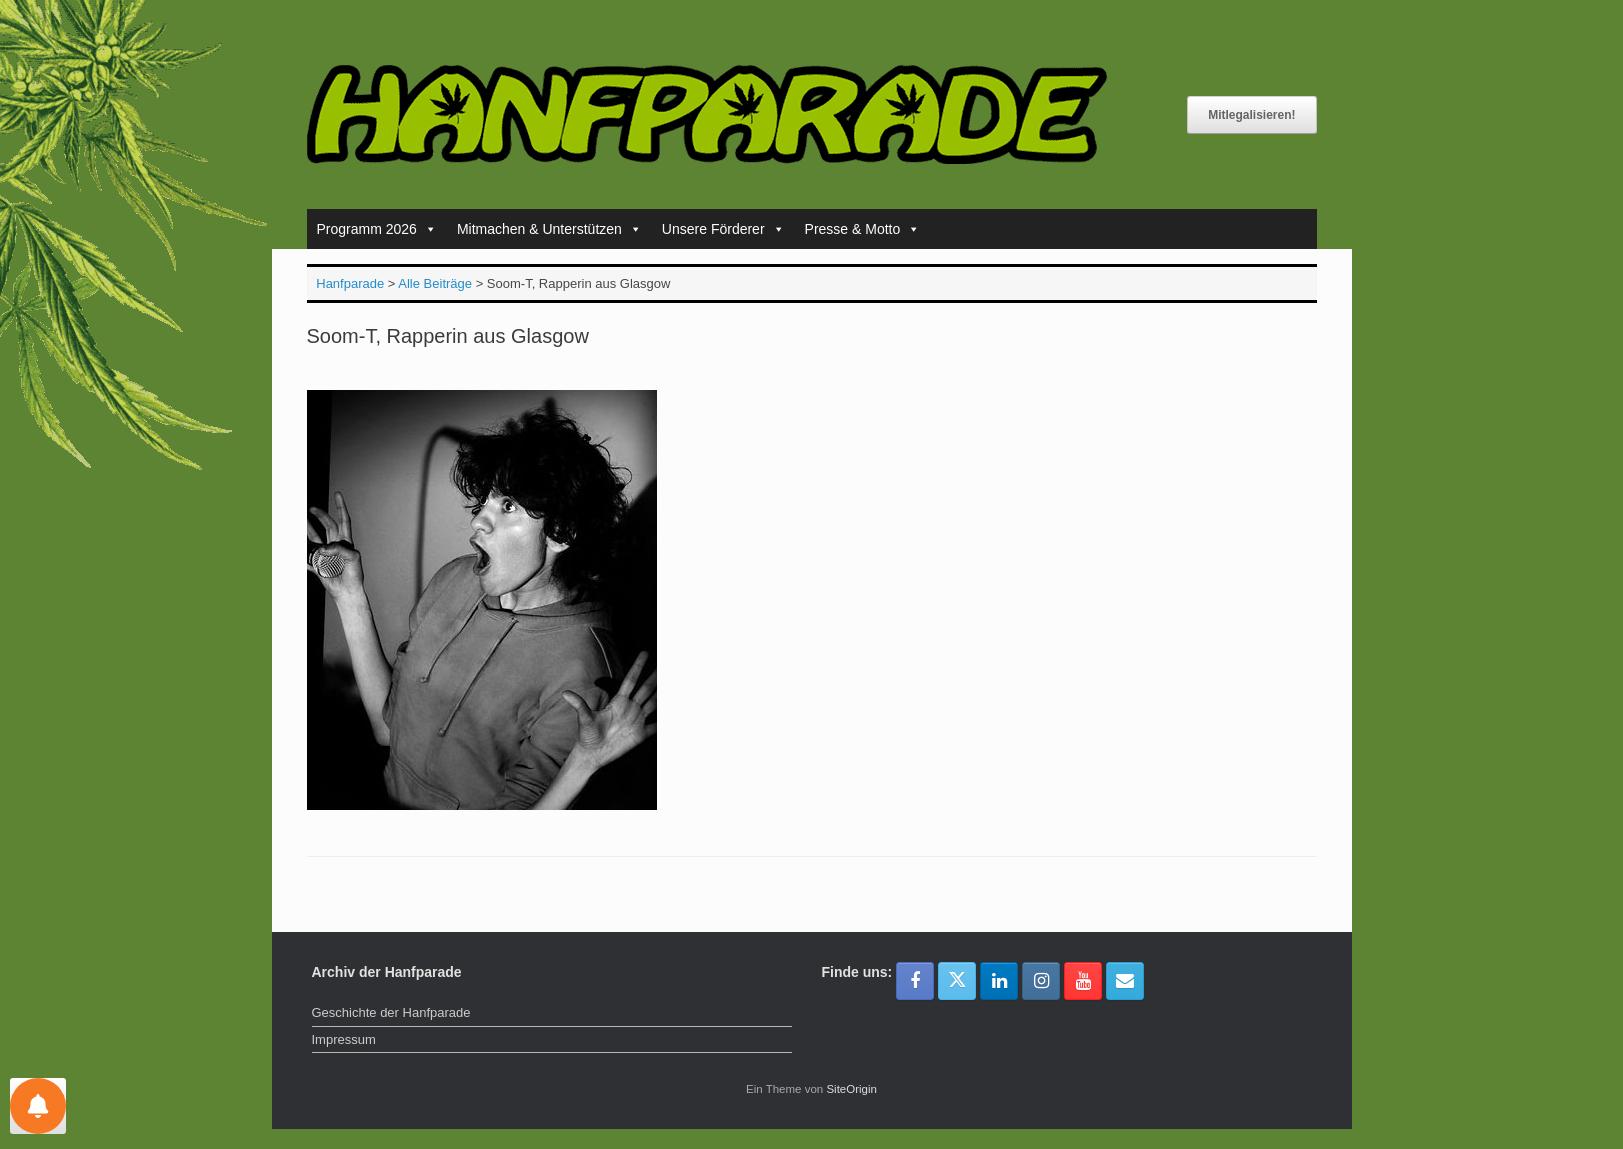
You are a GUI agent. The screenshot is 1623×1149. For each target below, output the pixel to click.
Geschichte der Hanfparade (391, 1012)
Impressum (344, 1039)
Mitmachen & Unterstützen (549, 229)
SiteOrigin (851, 1089)
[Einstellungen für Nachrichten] (38, 1106)
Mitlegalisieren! (1251, 115)
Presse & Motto (863, 229)
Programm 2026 (377, 229)
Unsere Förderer (723, 229)
